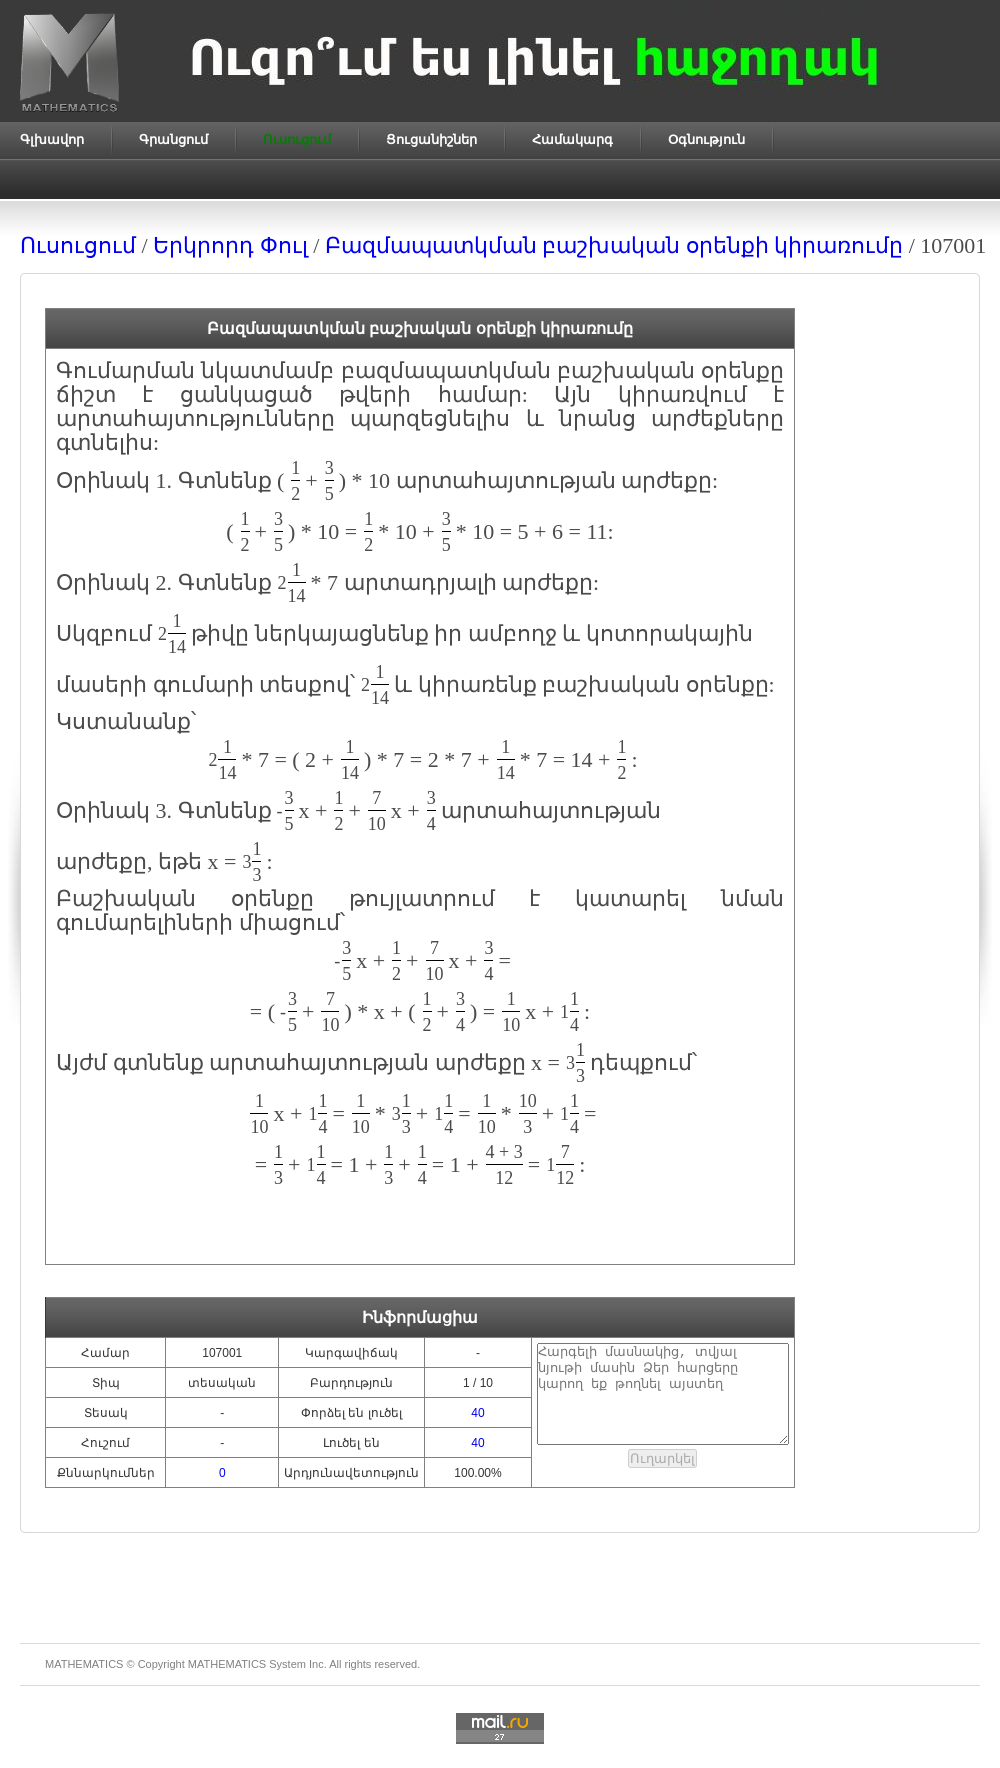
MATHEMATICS (227, 1664)
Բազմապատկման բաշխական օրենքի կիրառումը (614, 245)
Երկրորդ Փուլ (230, 245)
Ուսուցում (78, 245)
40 (477, 1413)
